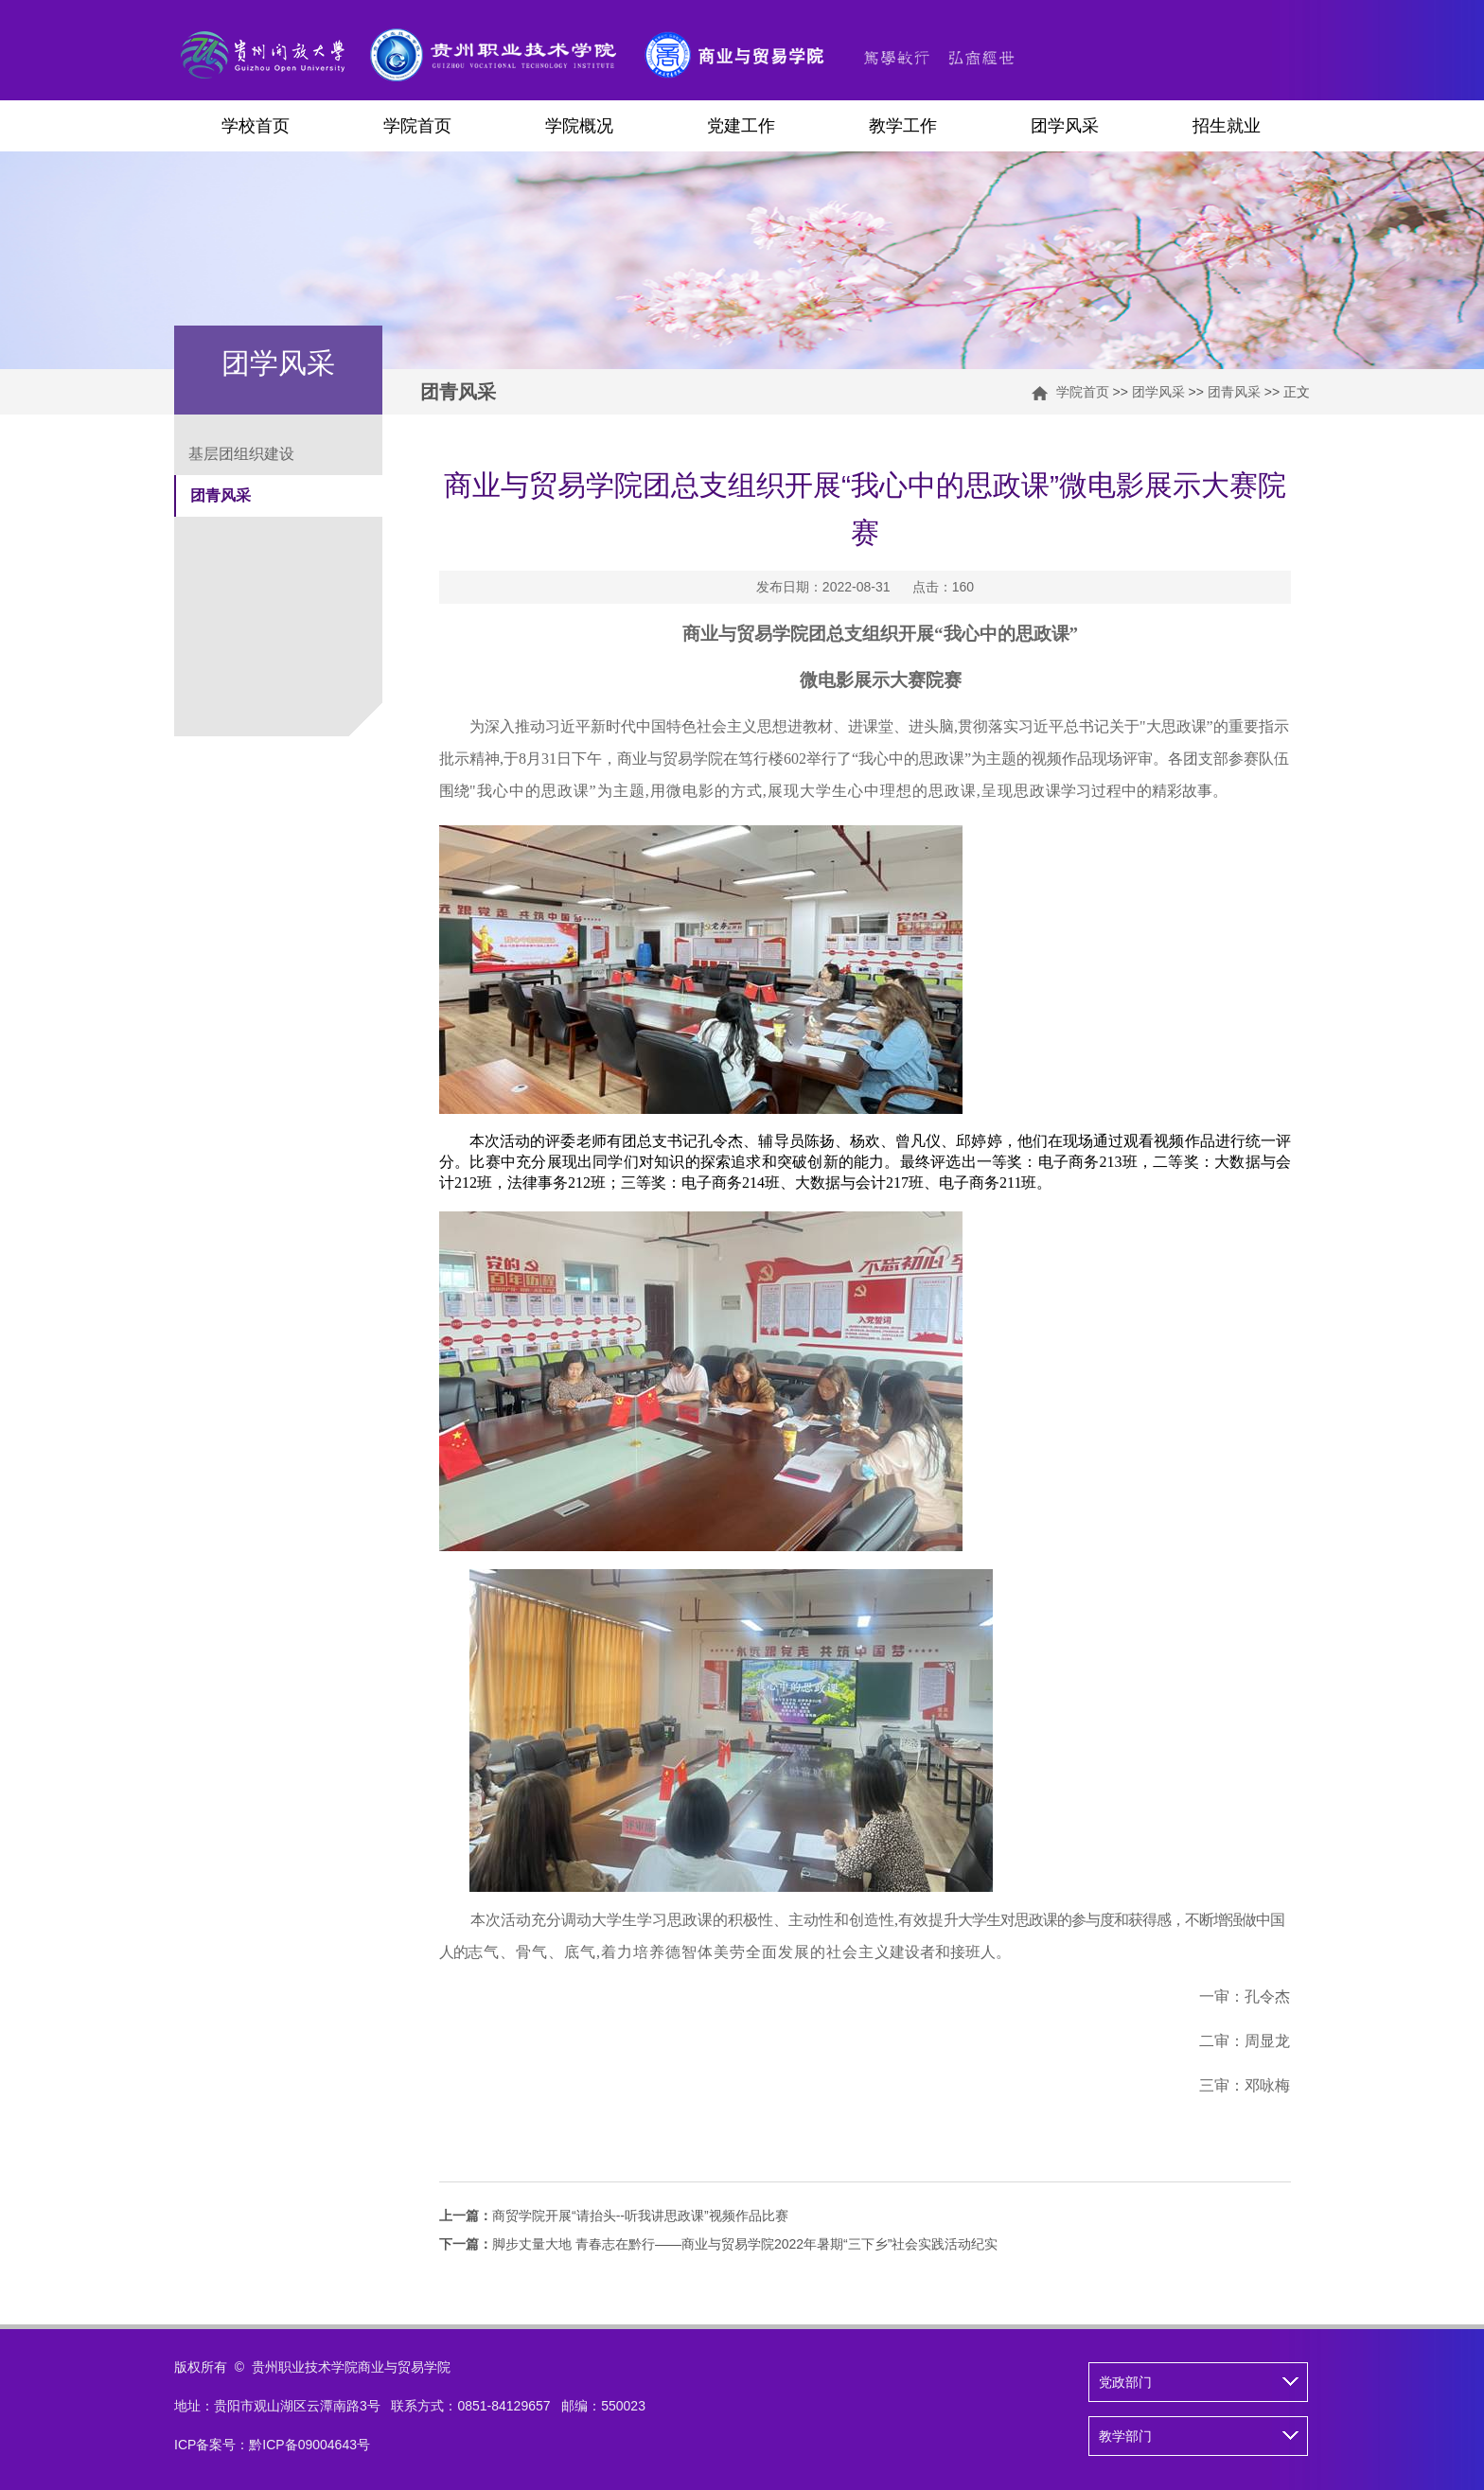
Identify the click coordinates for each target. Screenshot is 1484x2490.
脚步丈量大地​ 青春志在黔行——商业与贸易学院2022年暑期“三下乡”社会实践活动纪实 (718, 2244)
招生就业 (1226, 125)
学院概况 (579, 125)
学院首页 (417, 125)
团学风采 (1065, 125)
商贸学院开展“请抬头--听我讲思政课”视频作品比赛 (613, 2215)
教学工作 (903, 125)
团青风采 (1234, 391)
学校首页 (255, 125)
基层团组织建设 (241, 454)
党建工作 (741, 125)
